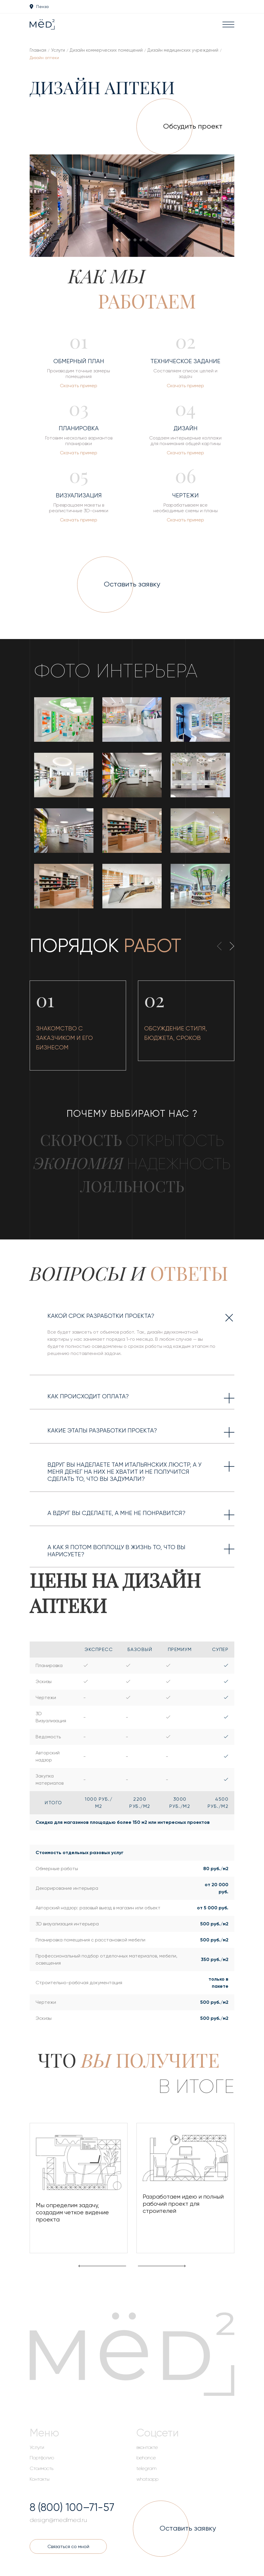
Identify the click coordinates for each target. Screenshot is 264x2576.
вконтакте (147, 2447)
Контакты (40, 2479)
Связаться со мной (68, 2546)
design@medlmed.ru (58, 2520)
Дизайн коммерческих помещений (106, 50)
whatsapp (147, 2479)
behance (146, 2457)
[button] (117, 239)
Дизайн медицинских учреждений (182, 50)
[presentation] (51, 206)
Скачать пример (78, 385)
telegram (146, 2468)
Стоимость (41, 2468)
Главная (38, 50)
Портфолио (42, 2457)
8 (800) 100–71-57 (72, 2507)
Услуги (58, 50)
